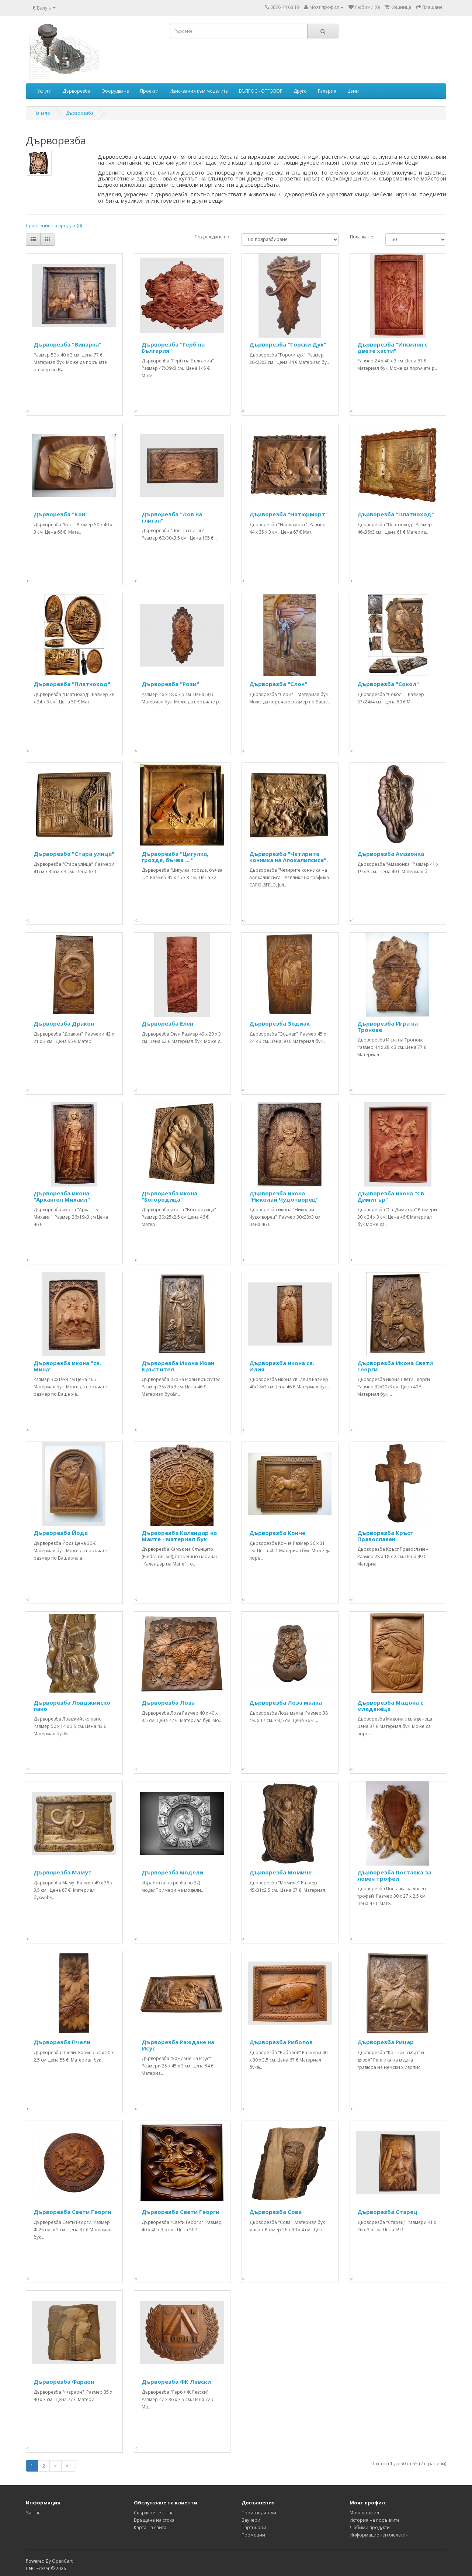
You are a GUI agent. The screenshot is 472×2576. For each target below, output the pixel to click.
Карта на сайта (150, 2527)
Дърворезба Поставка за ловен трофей (394, 1875)
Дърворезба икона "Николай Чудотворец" (284, 1196)
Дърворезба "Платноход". (73, 684)
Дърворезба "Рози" (170, 684)
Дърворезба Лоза (168, 1702)
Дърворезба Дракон (64, 1023)
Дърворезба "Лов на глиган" (172, 517)
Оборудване (115, 91)
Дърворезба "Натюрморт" (288, 514)
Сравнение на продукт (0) (54, 226)
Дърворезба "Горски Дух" (287, 344)
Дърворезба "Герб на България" (173, 347)
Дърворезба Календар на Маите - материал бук (179, 1536)
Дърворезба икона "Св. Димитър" (391, 1196)
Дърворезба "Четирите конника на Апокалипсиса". (288, 857)
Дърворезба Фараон (64, 2381)
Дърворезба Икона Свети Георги (395, 1366)
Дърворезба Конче (277, 1532)
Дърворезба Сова (275, 2211)
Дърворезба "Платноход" (395, 514)
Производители (259, 2513)
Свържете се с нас (153, 2513)
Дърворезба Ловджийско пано (72, 1705)
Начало (42, 113)
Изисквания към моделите (199, 91)
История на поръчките (375, 2520)
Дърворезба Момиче (280, 1872)
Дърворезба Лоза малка (285, 1702)
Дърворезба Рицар (385, 2042)
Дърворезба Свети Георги (72, 2211)
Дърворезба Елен (167, 1023)
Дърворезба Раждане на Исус (178, 2045)
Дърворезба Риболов (281, 2042)
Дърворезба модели (172, 1872)
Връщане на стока (154, 2520)
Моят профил (364, 2513)
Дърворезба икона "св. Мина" (67, 1366)
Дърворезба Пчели (62, 2042)
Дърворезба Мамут (63, 1872)
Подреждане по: (212, 237)
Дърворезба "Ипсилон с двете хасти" (392, 347)
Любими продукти (370, 2527)
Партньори (254, 2527)
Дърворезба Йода (61, 1532)
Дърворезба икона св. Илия (281, 1366)
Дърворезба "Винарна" (67, 344)
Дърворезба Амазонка (390, 853)
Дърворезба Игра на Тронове (387, 1026)
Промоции (253, 2535)
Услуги (44, 91)
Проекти (149, 91)
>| (68, 2466)
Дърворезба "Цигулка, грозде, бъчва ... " (175, 857)
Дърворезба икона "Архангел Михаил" (62, 1196)
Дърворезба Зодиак (279, 1023)
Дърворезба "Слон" (278, 684)
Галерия (327, 91)
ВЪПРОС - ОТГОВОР (260, 91)
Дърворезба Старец (387, 2211)
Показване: (362, 237)
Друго (300, 91)
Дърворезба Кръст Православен (385, 1536)
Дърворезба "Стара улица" (74, 853)
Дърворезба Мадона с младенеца (390, 1705)
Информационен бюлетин (379, 2535)
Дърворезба (76, 91)
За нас (33, 2513)
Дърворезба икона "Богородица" (169, 1196)
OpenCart (62, 2561)
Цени (353, 91)
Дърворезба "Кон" (61, 514)
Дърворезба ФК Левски (176, 2381)
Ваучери (251, 2520)
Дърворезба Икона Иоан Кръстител (178, 1366)
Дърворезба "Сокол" (388, 684)
